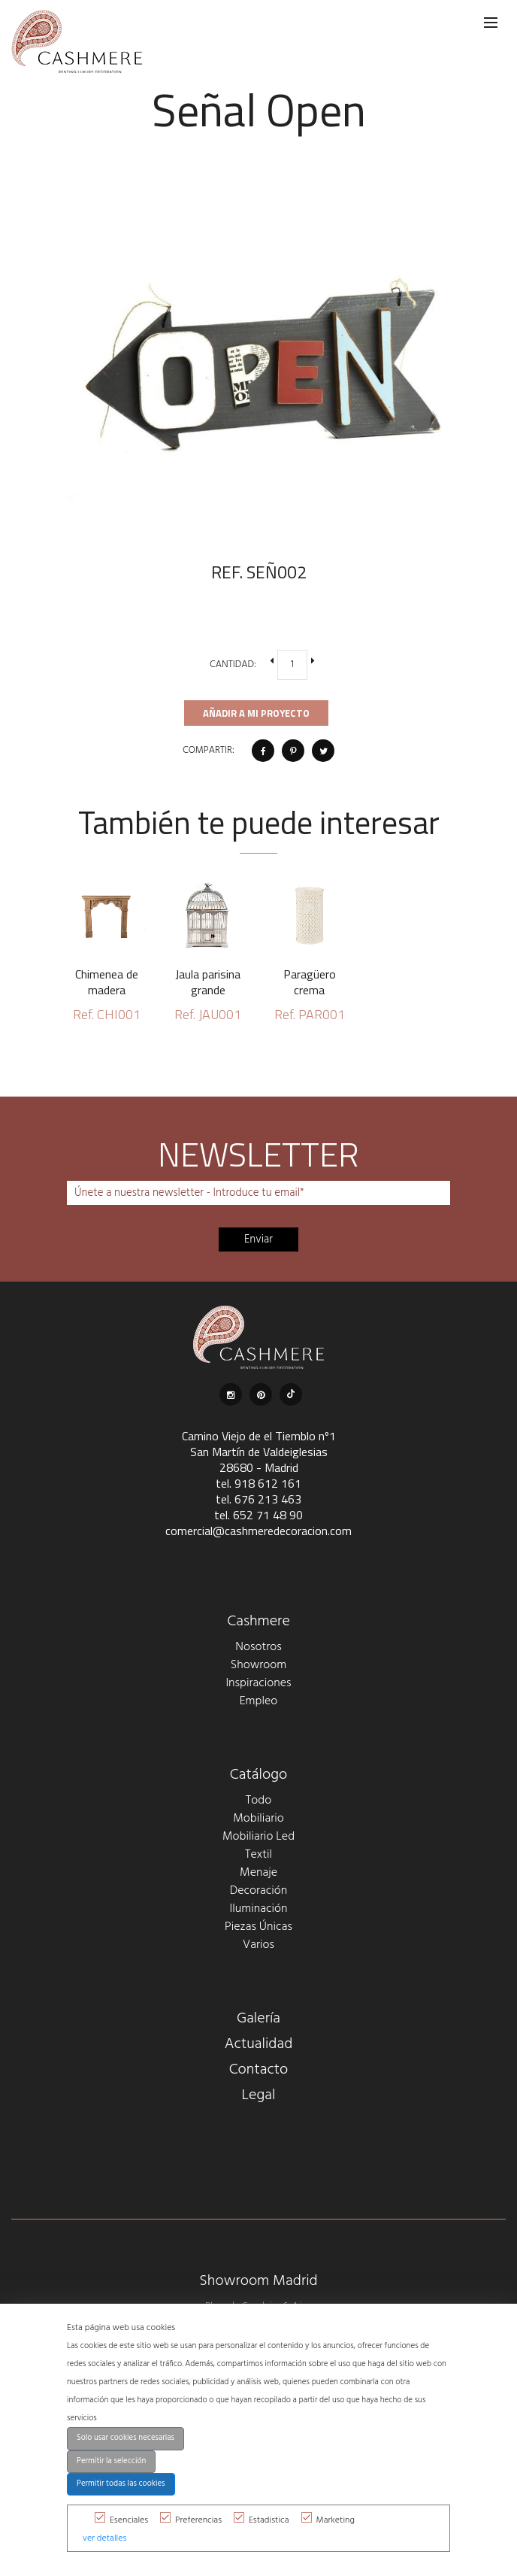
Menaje (258, 1873)
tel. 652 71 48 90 (258, 1515)
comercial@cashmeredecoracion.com (258, 1531)
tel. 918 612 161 (258, 1483)
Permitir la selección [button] (111, 2461)
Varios (258, 1945)
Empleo (258, 1701)
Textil (258, 1854)
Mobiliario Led (258, 1836)
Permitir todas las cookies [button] (121, 2483)
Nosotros (258, 1647)
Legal (259, 2095)
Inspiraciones (258, 1683)
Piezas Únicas (258, 1927)
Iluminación (259, 1909)
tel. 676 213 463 (258, 1499)
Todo (258, 1800)
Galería (258, 2019)
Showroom (258, 1665)
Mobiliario (258, 1818)
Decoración (259, 1891)
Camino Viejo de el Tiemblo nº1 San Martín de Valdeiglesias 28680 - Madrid (259, 1451)
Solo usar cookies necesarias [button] (125, 2438)
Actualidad (259, 2044)
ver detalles (104, 2538)
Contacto (259, 2070)
